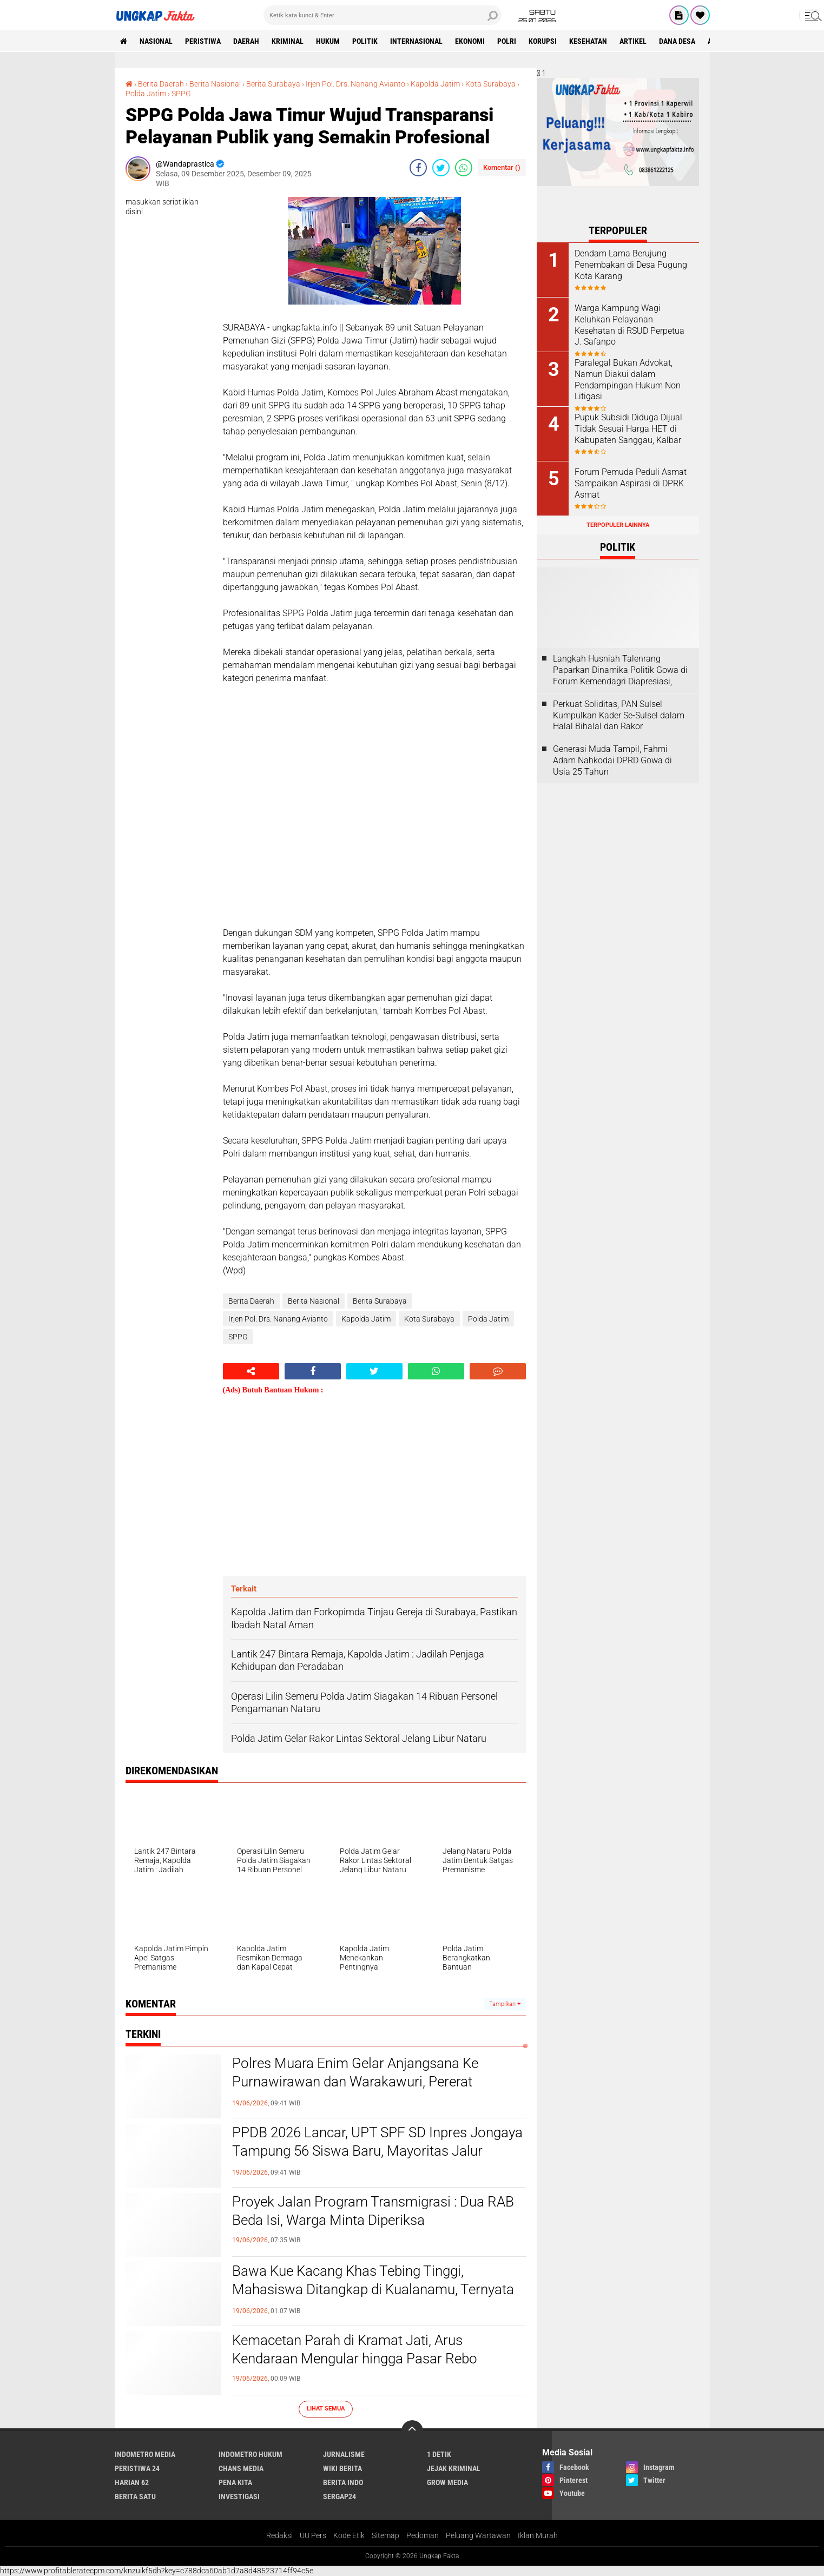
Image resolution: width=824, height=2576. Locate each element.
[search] (382, 15)
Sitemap (385, 2535)
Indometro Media (145, 2454)
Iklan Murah (538, 2535)
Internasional (416, 41)
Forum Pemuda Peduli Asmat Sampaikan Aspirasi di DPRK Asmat (631, 483)
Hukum (328, 41)
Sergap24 (339, 2496)
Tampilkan (504, 2003)
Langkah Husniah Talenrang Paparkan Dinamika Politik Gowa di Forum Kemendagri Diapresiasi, (620, 669)
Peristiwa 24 (137, 2468)
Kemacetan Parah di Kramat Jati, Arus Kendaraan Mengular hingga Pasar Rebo (354, 2349)
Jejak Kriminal (453, 2468)
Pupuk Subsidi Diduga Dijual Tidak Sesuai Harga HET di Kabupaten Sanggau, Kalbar (628, 428)
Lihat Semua (326, 2408)
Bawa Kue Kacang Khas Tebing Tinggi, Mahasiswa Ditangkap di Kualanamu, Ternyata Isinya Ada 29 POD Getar (373, 2289)
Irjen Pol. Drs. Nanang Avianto (355, 84)
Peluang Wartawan (478, 2535)
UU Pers (313, 2535)
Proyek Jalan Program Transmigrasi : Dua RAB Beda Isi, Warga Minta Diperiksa (373, 2211)
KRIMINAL (288, 41)
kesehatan (588, 41)
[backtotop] (412, 2431)
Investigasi (239, 2496)
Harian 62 (132, 2482)
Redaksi (279, 2535)
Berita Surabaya (273, 84)
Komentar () (501, 167)
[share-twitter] (441, 167)
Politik (365, 41)
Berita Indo (343, 2482)
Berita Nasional (215, 84)
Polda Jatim (146, 93)
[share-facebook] (418, 167)
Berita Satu (135, 2496)
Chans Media (241, 2468)
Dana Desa (677, 41)
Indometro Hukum (250, 2454)
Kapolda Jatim (435, 84)
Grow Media (447, 2482)
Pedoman (422, 2535)
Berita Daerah (161, 84)
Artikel (633, 41)
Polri (506, 41)
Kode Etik (349, 2535)
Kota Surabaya (490, 84)
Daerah (246, 41)
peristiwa (203, 41)
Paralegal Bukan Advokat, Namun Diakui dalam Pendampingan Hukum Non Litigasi (628, 379)
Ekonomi (470, 41)
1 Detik (439, 2454)
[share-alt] (251, 1371)
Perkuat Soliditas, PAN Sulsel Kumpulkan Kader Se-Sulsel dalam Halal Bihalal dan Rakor (618, 715)
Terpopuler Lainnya (617, 525)
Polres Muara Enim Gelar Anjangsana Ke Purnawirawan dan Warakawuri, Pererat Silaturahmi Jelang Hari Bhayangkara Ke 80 (363, 2081)
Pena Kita (235, 2482)
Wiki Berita (342, 2468)
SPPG (181, 93)
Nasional (156, 41)
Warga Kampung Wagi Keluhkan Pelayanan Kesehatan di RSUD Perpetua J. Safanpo (629, 325)
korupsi (543, 41)
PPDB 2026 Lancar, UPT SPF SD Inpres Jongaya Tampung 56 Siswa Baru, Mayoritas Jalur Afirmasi (377, 2150)
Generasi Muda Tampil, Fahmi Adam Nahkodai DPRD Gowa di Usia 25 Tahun (612, 760)
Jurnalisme (344, 2454)
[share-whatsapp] (463, 167)
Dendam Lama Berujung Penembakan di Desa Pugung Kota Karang (631, 264)
